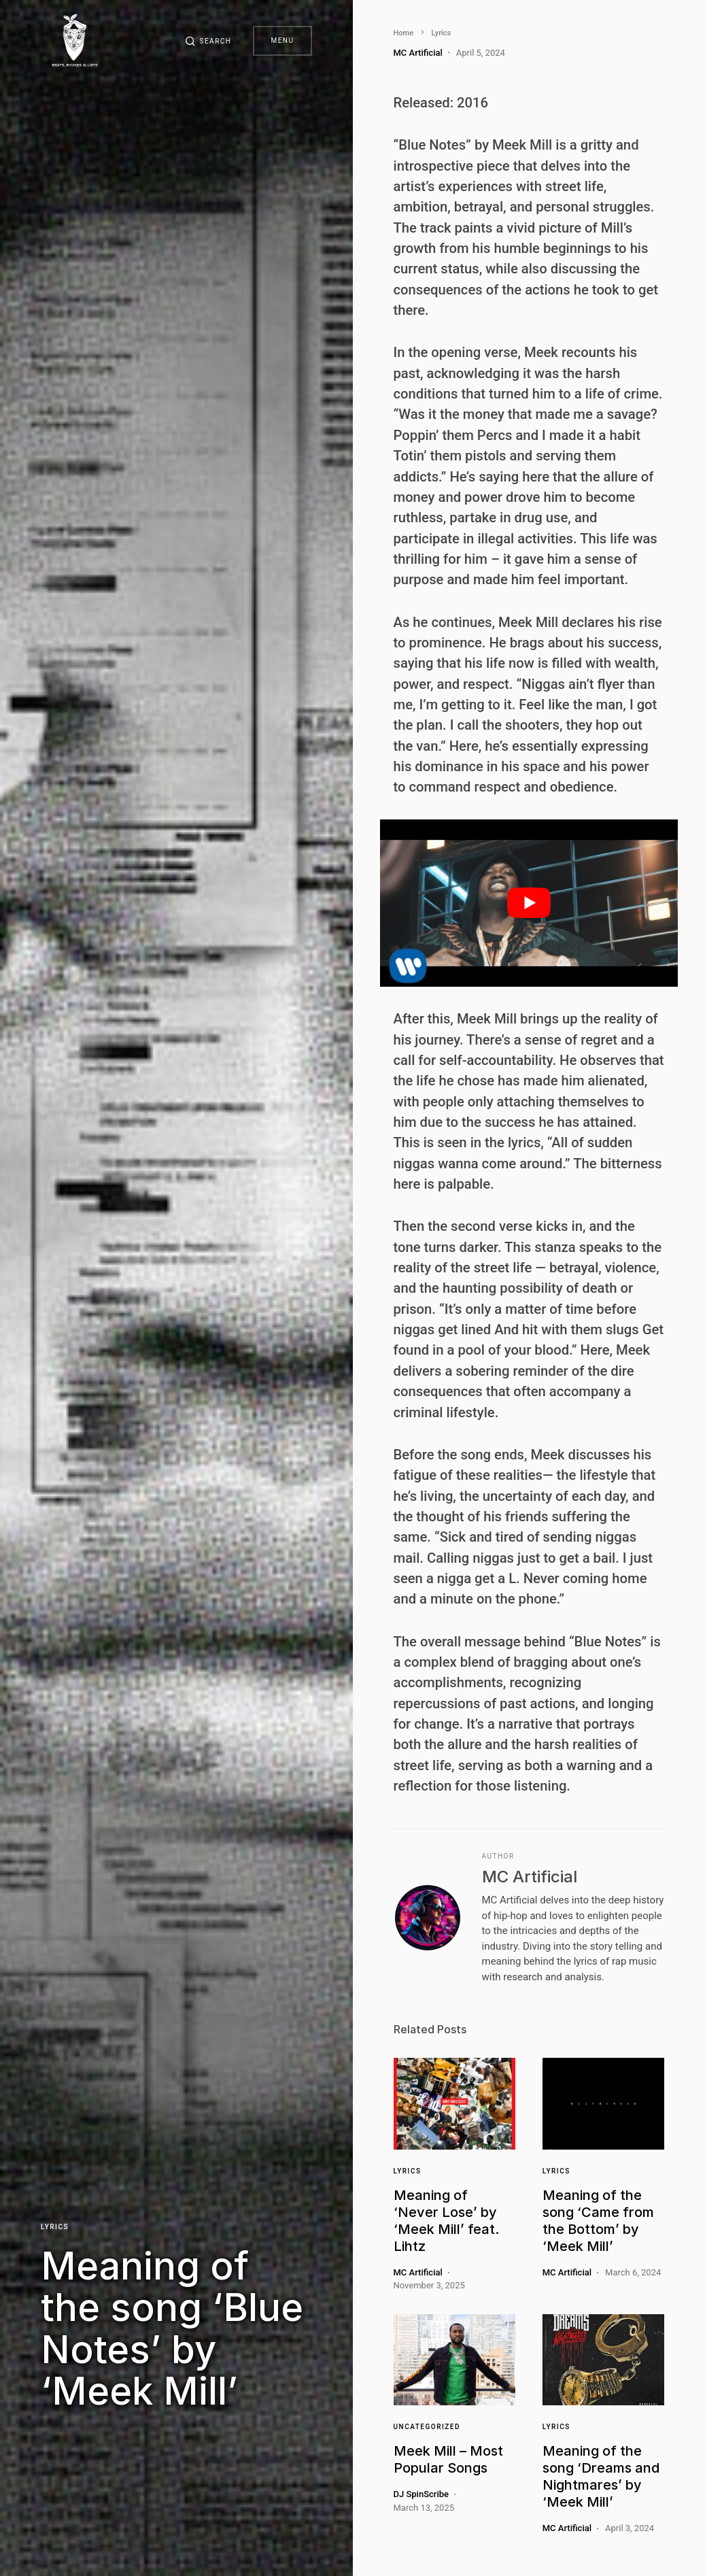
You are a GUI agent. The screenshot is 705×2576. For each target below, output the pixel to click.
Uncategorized (427, 2426)
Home (404, 33)
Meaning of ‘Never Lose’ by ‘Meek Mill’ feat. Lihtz (446, 2220)
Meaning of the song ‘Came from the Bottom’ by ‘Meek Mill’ (598, 2220)
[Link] (454, 2103)
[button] (208, 40)
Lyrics (55, 2227)
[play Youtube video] (529, 903)
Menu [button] (282, 40)
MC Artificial (529, 1876)
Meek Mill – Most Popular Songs (448, 2459)
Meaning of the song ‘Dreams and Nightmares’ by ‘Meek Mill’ (601, 2476)
